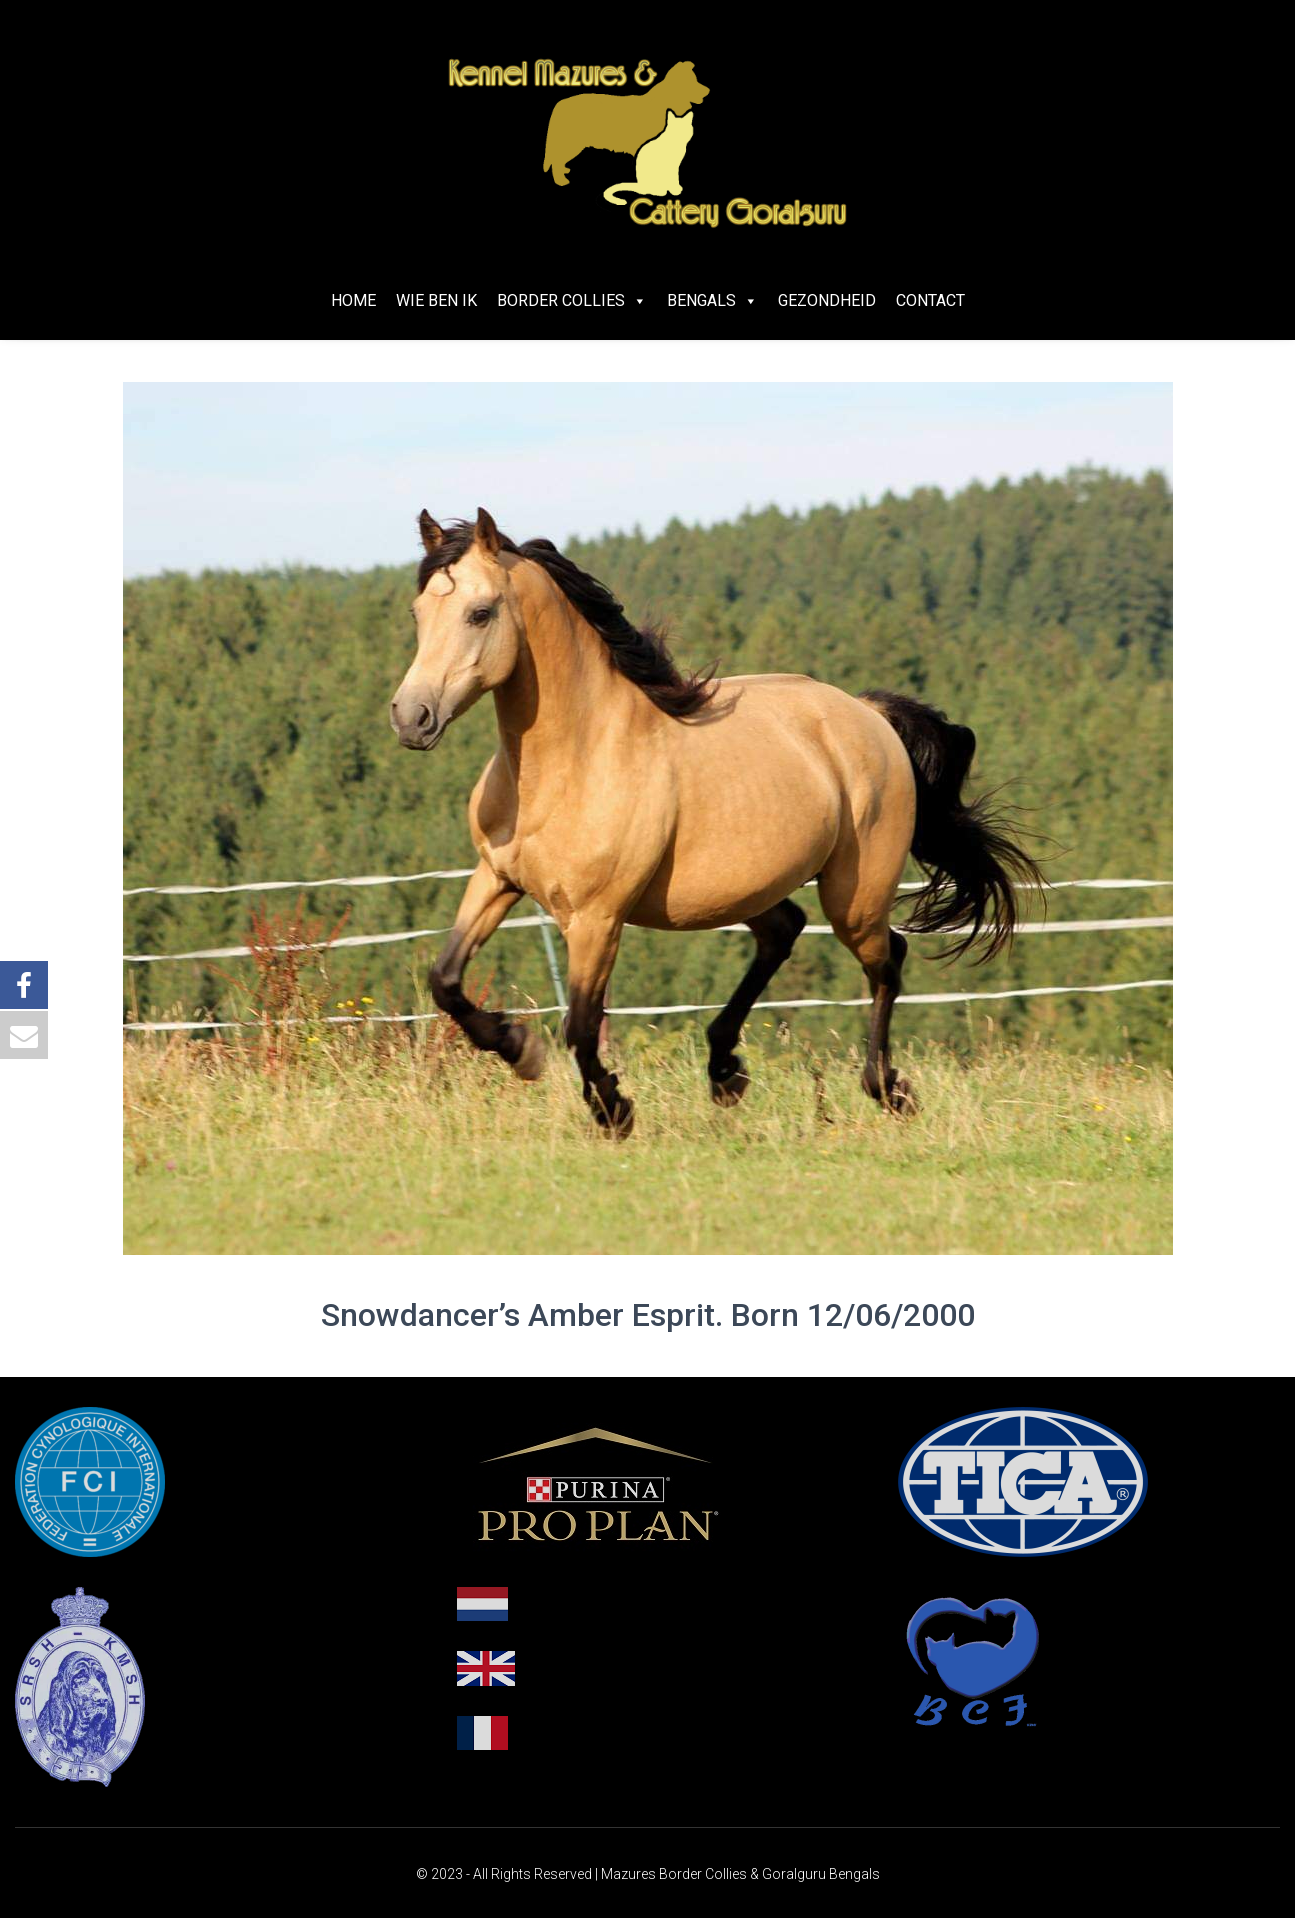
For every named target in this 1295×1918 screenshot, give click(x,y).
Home (353, 300)
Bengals (712, 300)
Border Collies (572, 300)
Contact (930, 300)
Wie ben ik (436, 300)
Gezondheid (827, 300)
